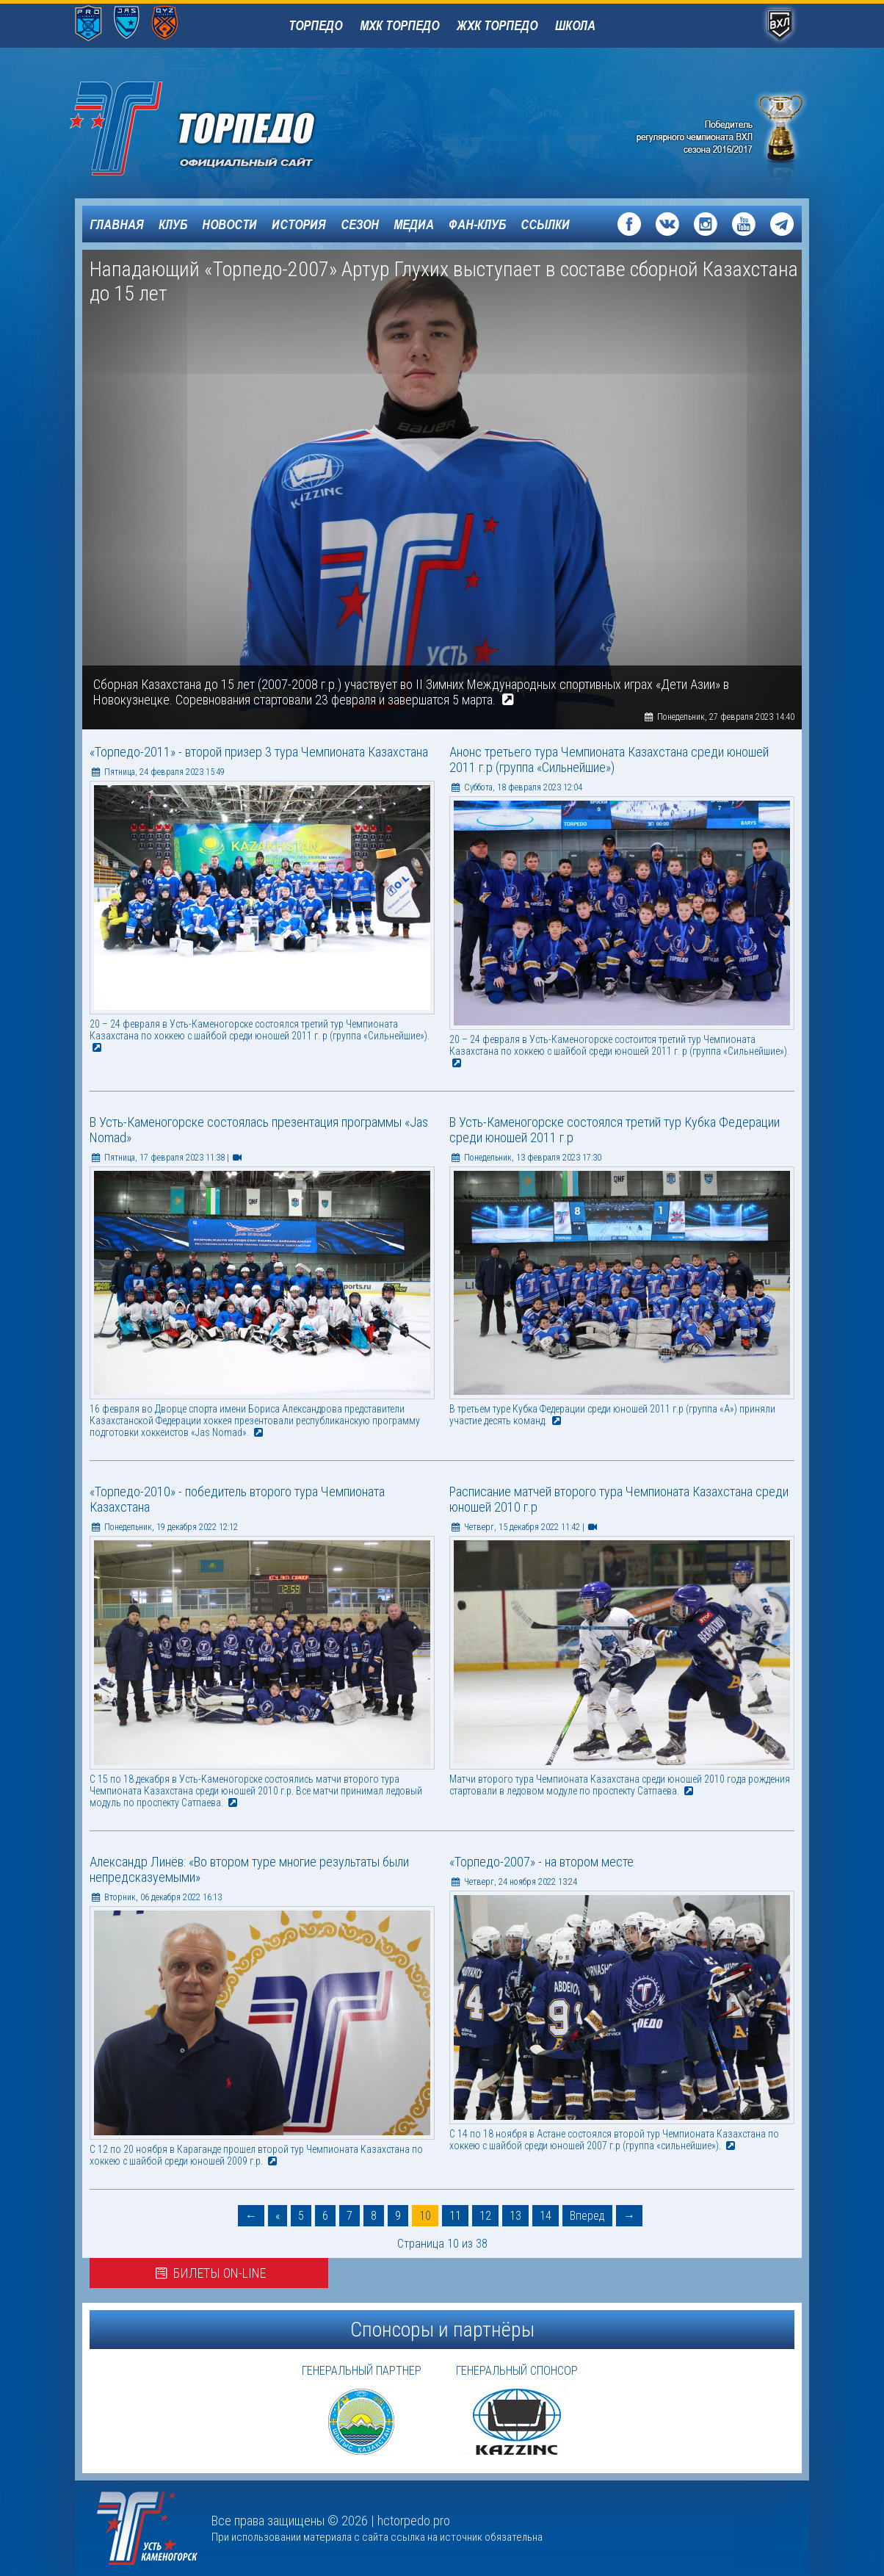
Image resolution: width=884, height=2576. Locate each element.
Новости (229, 224)
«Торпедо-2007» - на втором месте (541, 1861)
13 (515, 2216)
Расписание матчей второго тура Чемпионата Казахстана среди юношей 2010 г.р (619, 1499)
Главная (117, 224)
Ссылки (545, 224)
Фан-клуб (477, 224)
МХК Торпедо (399, 25)
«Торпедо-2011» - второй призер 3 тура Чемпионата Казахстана (259, 752)
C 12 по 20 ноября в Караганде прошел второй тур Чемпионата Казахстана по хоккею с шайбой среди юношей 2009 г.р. (256, 2155)
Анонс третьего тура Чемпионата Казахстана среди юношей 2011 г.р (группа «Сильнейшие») (609, 759)
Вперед (587, 2216)
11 (455, 2216)
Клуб (173, 224)
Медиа (414, 224)
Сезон (360, 224)
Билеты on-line (209, 2273)
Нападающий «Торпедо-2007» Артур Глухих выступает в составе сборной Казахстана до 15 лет (444, 281)
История (299, 224)
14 (545, 2216)
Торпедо (315, 25)
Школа (575, 25)
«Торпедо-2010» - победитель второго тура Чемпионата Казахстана (237, 1499)
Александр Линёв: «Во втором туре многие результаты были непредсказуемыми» (249, 1869)
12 (485, 2216)
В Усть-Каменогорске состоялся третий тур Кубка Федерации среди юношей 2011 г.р (614, 1129)
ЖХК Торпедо (497, 25)
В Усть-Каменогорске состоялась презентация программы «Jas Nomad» (259, 1129)
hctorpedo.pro (413, 2520)
